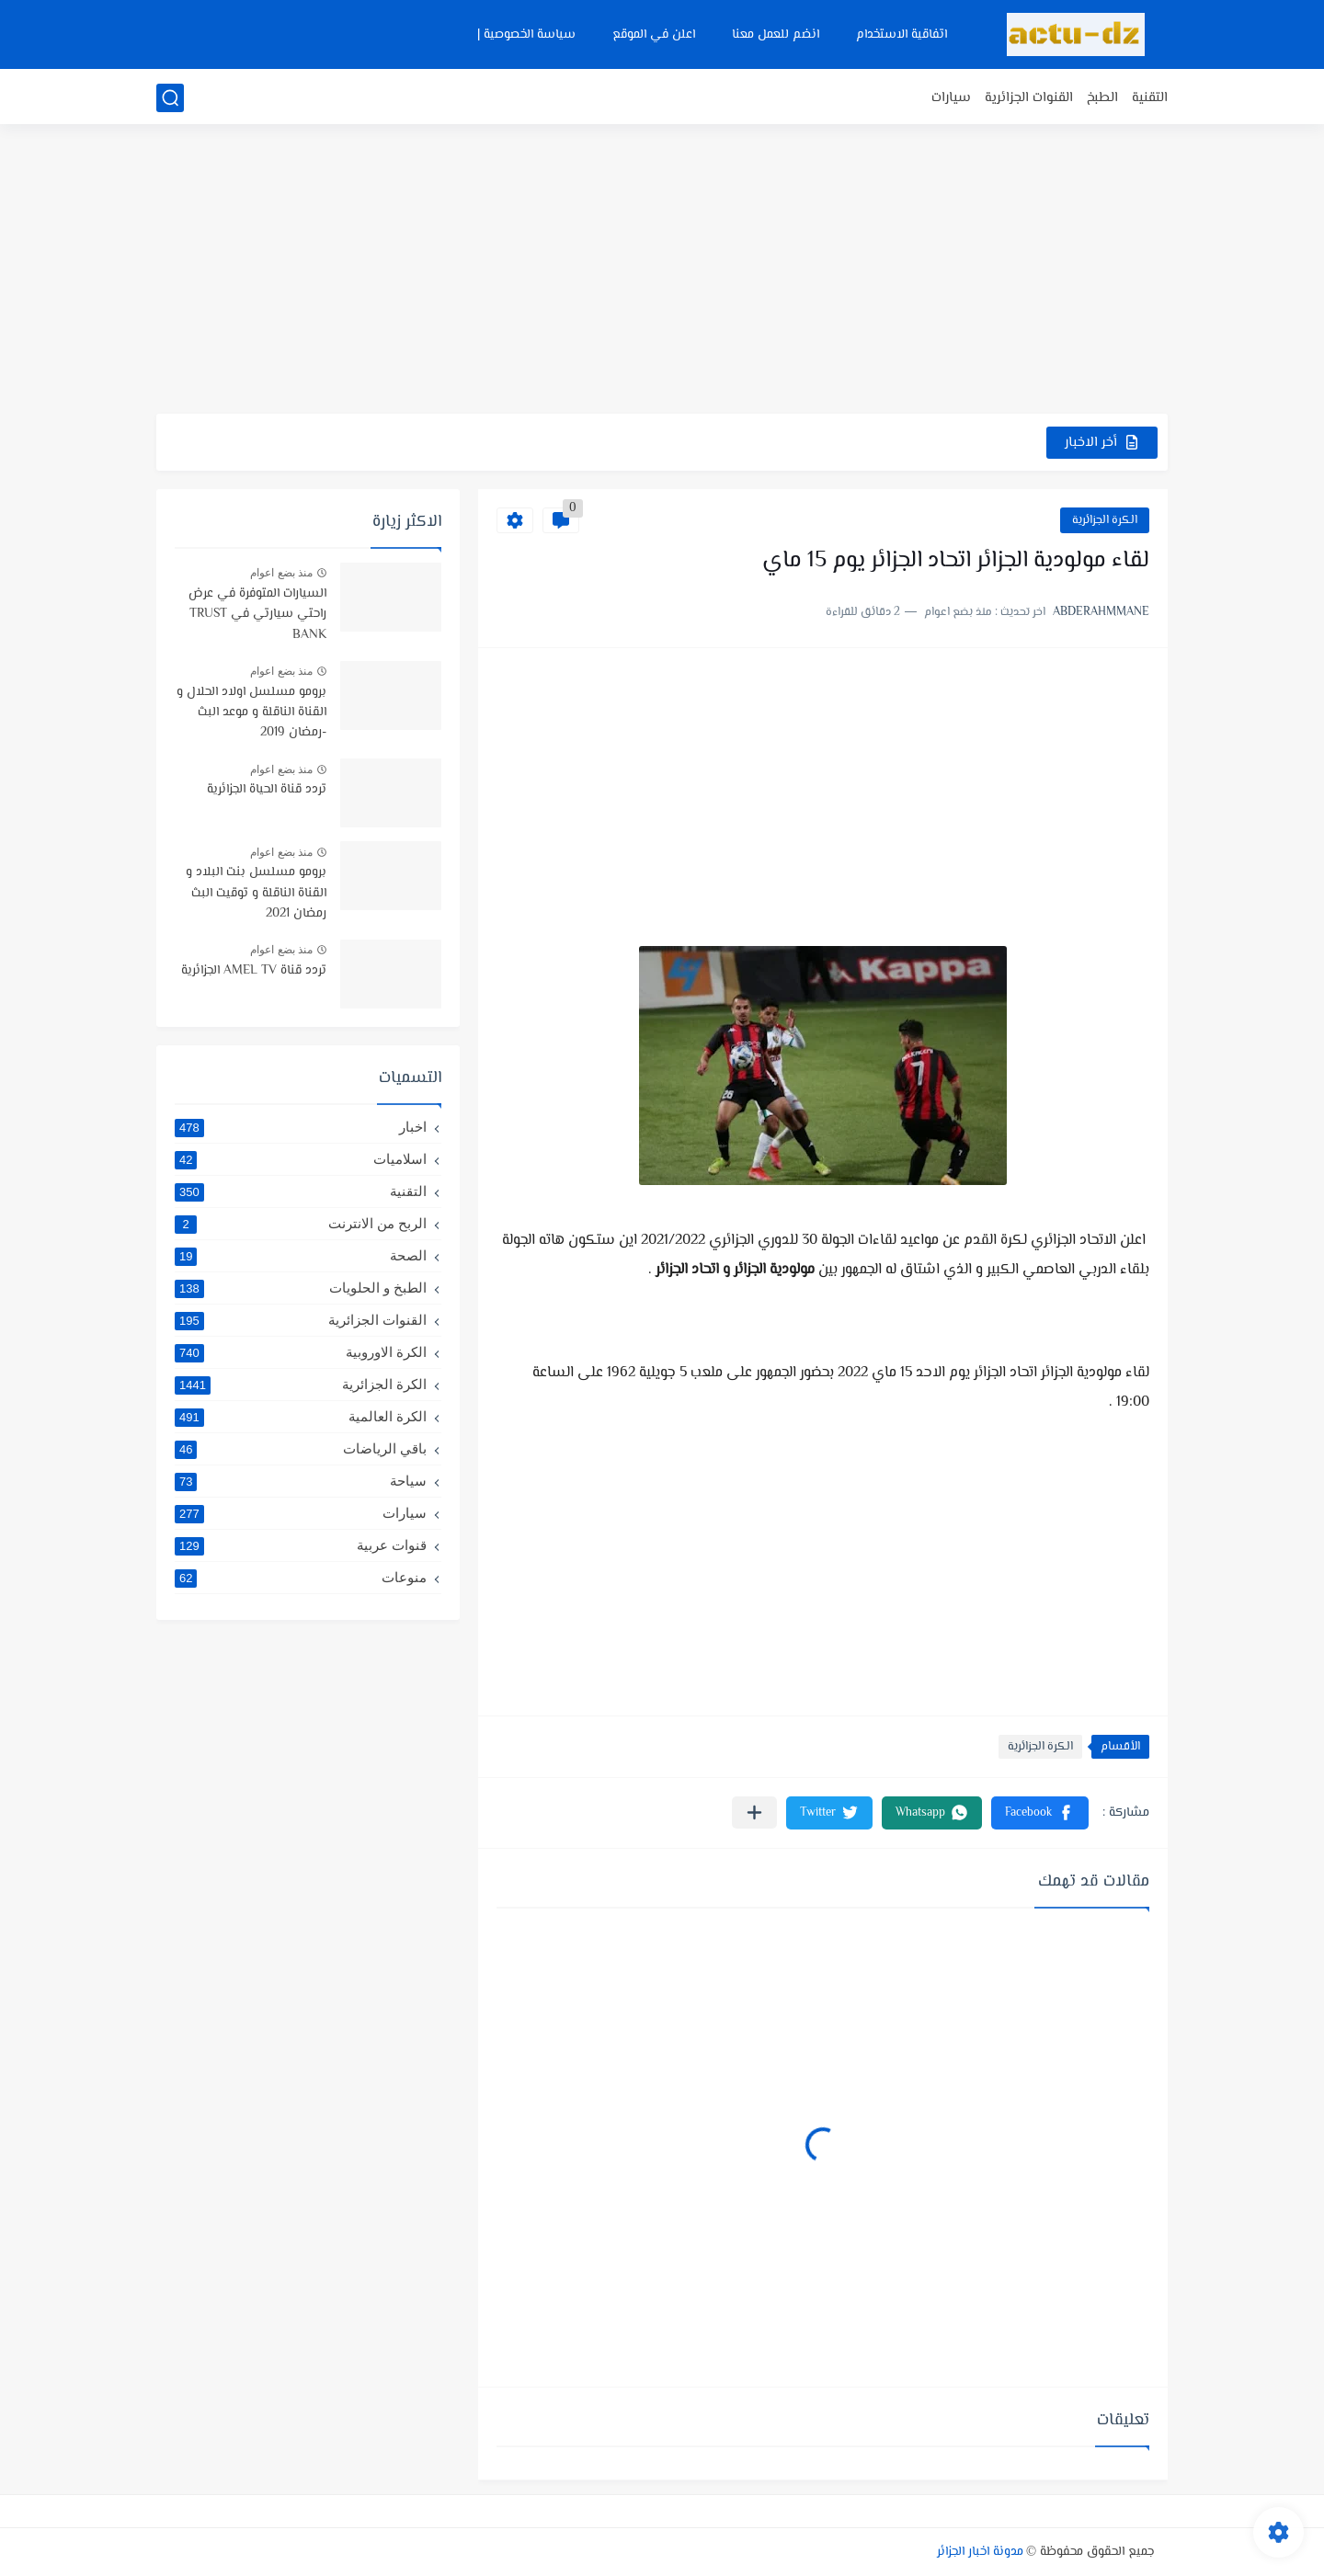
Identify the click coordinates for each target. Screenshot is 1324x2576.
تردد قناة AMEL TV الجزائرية (253, 971)
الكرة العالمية (301, 1416)
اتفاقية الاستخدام (901, 35)
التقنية (1150, 97)
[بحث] (170, 98)
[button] (1040, 1812)
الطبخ (1102, 97)
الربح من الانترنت (301, 1223)
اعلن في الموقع (653, 35)
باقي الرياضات (301, 1449)
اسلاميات (301, 1159)
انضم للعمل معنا (775, 35)
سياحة (301, 1481)
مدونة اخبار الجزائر (980, 2552)
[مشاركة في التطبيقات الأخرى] (754, 1812)
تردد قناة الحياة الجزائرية (266, 790)
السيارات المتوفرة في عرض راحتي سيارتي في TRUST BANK (257, 614)
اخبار (301, 1127)
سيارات (951, 97)
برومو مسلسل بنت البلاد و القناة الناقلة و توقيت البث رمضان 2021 (256, 893)
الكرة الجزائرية (1104, 520)
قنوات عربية (301, 1545)
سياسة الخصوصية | (526, 35)
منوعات (301, 1577)
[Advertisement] (662, 271)
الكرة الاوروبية (301, 1352)
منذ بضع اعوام (281, 572)
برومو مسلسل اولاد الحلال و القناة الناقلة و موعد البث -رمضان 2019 (251, 713)
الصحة (301, 1256)
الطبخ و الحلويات (301, 1288)
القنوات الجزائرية (1029, 97)
